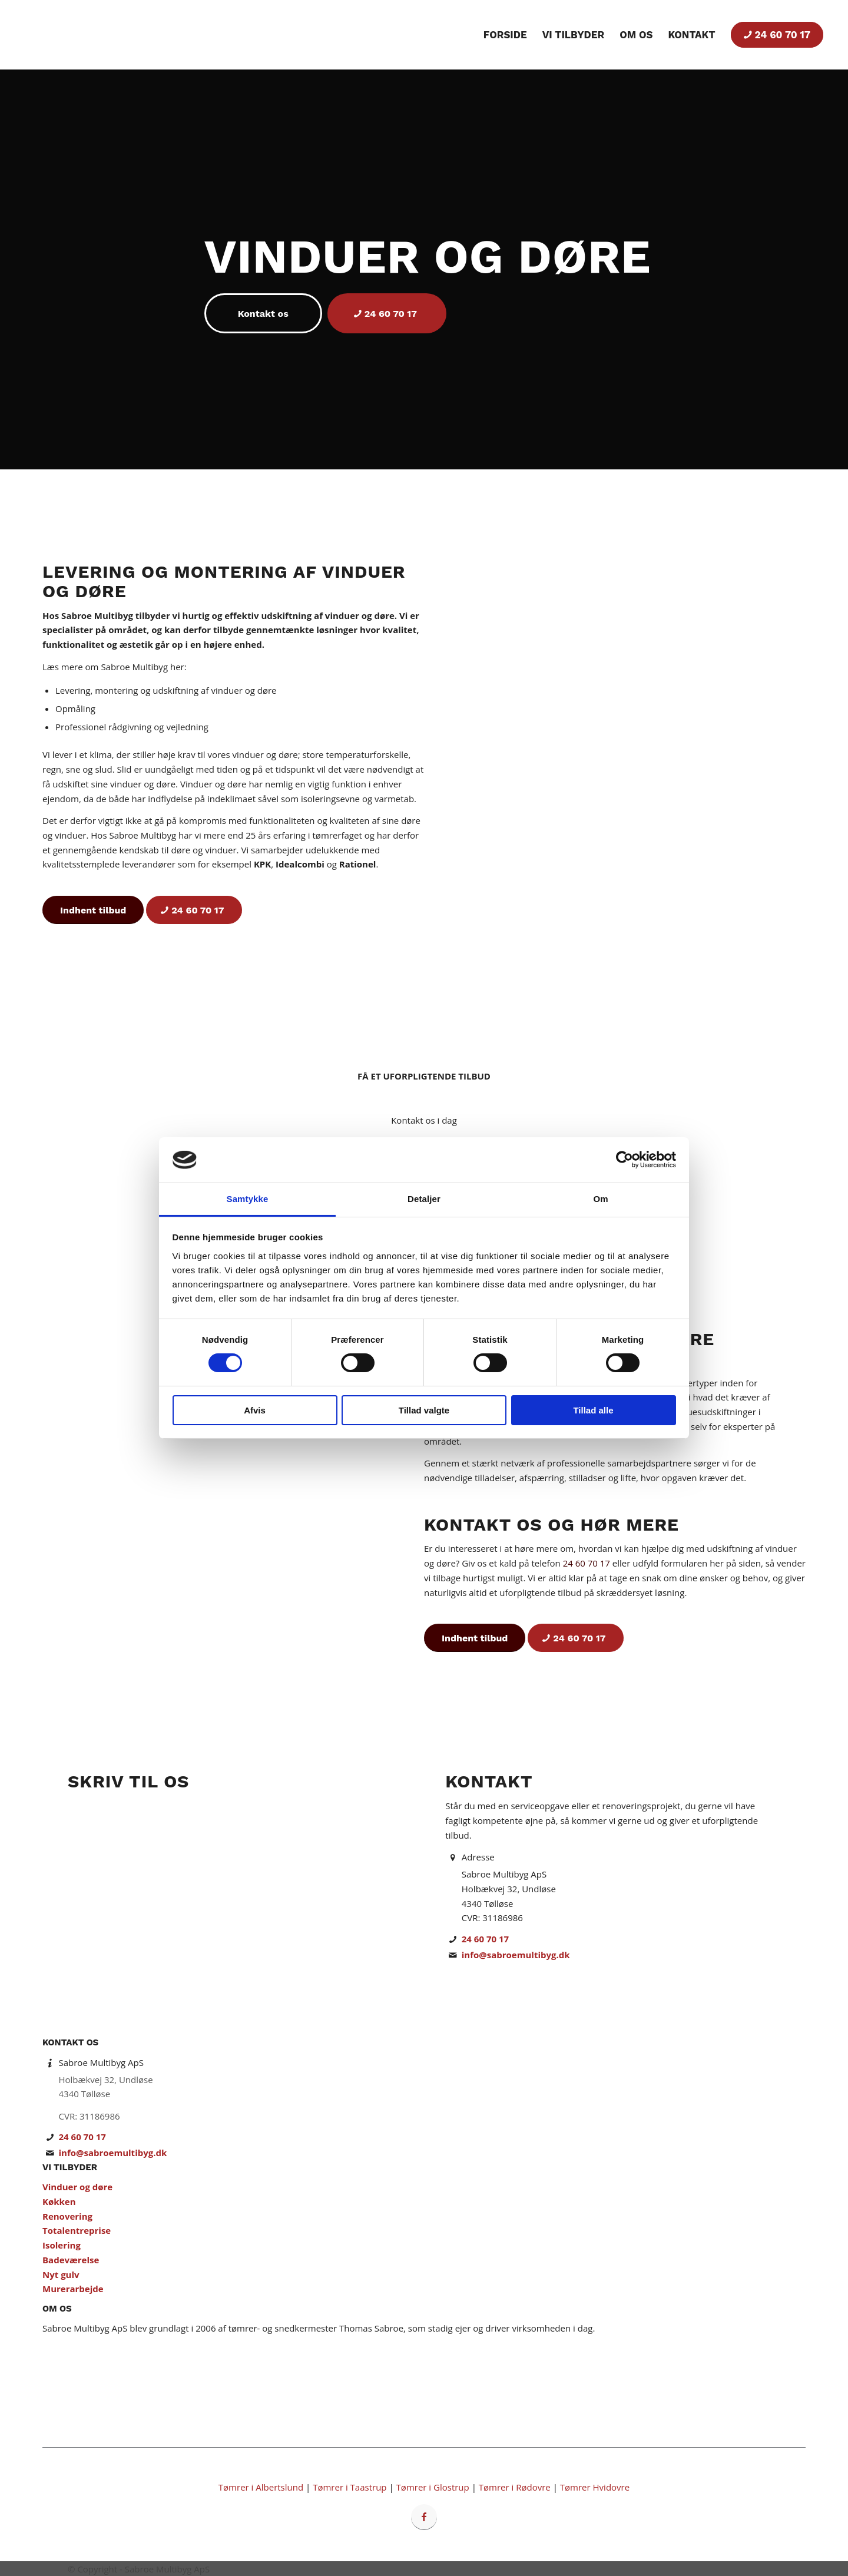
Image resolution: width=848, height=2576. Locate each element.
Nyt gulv (61, 2274)
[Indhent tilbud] (93, 910)
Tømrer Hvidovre (595, 2487)
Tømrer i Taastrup (349, 2487)
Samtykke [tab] (248, 1199)
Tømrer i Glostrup (432, 2487)
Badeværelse (70, 2260)
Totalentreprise (76, 2230)
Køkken (59, 2201)
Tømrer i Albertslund (260, 2487)
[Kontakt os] (263, 313)
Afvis (255, 1410)
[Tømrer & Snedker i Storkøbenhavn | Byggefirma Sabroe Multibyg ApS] (73, 34)
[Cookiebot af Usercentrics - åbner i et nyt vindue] (624, 1159)
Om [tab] (600, 1199)
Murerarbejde (73, 2288)
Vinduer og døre (77, 2187)
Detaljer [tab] (424, 1199)
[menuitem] (505, 34)
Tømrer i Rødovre (515, 2487)
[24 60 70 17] (386, 313)
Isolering (61, 2245)
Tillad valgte (424, 1410)
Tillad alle (593, 1410)
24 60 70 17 (586, 1563)
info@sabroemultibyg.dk (516, 1955)
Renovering (67, 2216)
